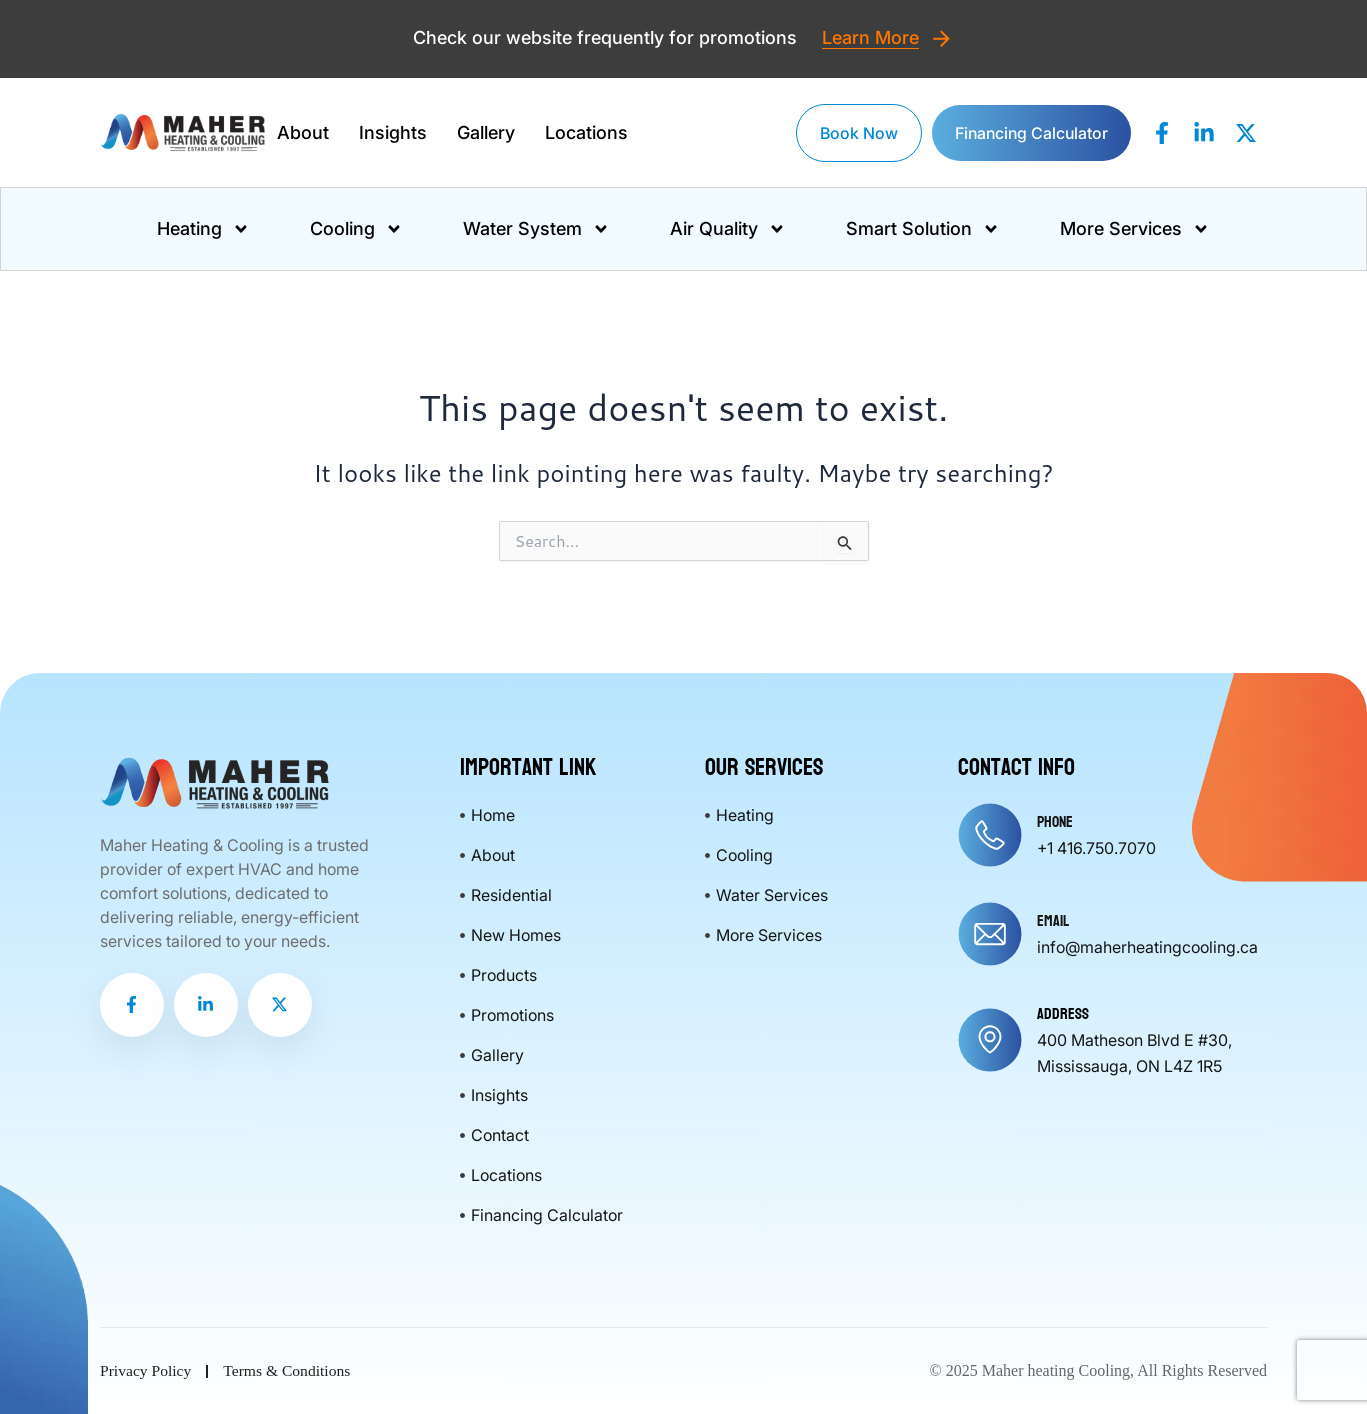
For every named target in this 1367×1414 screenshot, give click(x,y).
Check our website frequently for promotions (607, 37)
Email (1053, 920)
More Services (1135, 229)
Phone (1055, 821)
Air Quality (728, 229)
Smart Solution (923, 229)
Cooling (356, 229)
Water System (536, 229)
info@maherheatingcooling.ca (1147, 947)
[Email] (990, 934)
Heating (203, 229)
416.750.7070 (1106, 848)
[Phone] (990, 835)
